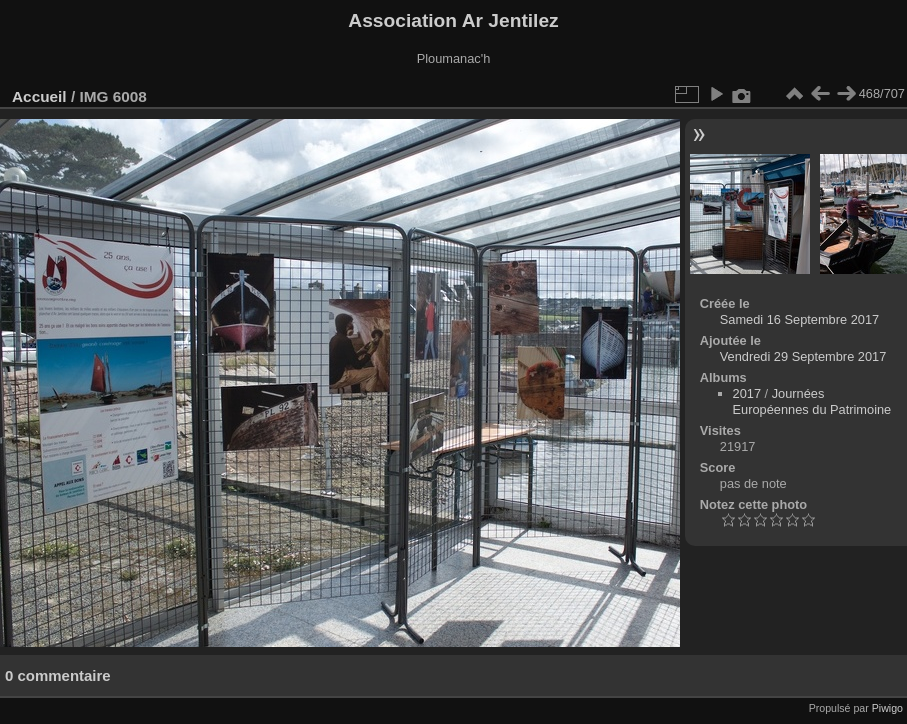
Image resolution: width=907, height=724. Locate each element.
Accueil (39, 96)
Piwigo (887, 708)
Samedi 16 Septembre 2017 (799, 319)
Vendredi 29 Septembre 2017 (803, 356)
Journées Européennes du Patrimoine (812, 401)
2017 (747, 393)
